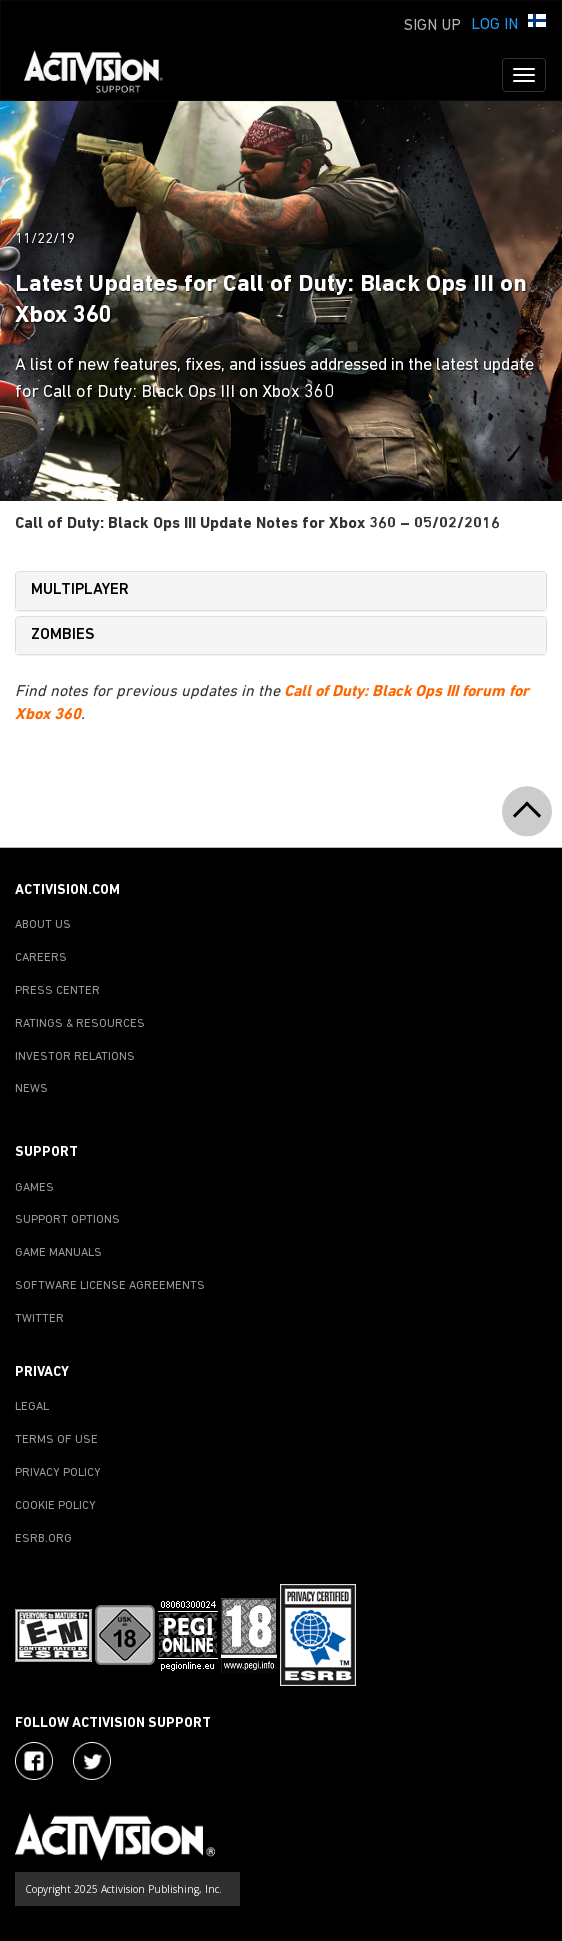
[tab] (281, 591)
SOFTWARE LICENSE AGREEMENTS (110, 1286)
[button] (537, 23)
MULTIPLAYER (80, 590)
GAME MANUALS (58, 1253)
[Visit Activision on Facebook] (34, 1761)
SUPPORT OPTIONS (67, 1220)
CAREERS (41, 958)
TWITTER (39, 1319)
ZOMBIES (63, 635)
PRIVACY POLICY (58, 1473)
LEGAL (32, 1407)
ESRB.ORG (43, 1539)
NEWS (31, 1089)
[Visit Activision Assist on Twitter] (92, 1761)
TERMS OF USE (56, 1440)
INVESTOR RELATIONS (75, 1057)
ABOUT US (43, 925)
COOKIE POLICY (55, 1506)
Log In (494, 25)
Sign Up (432, 26)
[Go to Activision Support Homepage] (103, 75)
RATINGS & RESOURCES (80, 1024)
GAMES (34, 1188)
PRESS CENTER (57, 991)
